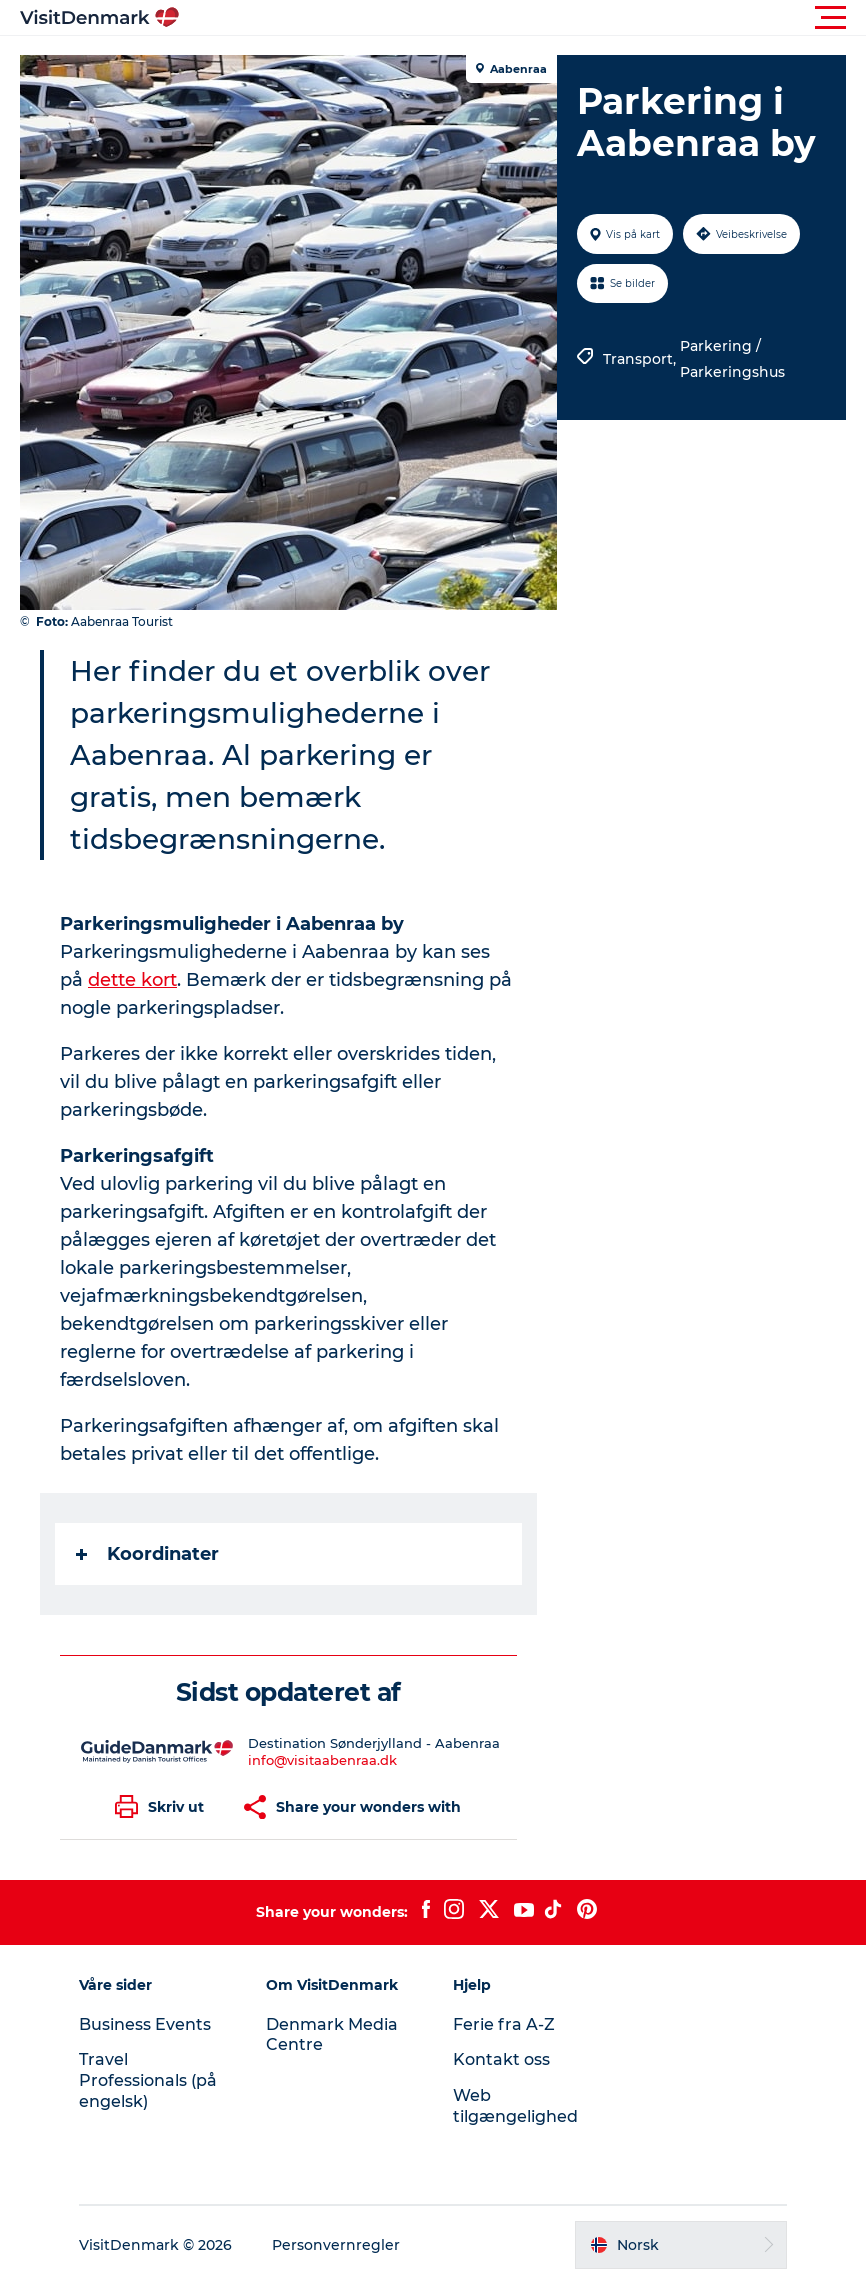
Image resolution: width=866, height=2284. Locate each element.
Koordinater (147, 1554)
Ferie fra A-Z (504, 2024)
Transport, (641, 359)
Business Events (145, 2024)
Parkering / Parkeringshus (732, 359)
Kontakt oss (501, 2059)
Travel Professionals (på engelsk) (148, 2080)
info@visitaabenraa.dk (322, 1760)
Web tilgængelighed (515, 2106)
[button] (523, 18)
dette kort (132, 980)
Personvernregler (336, 2245)
